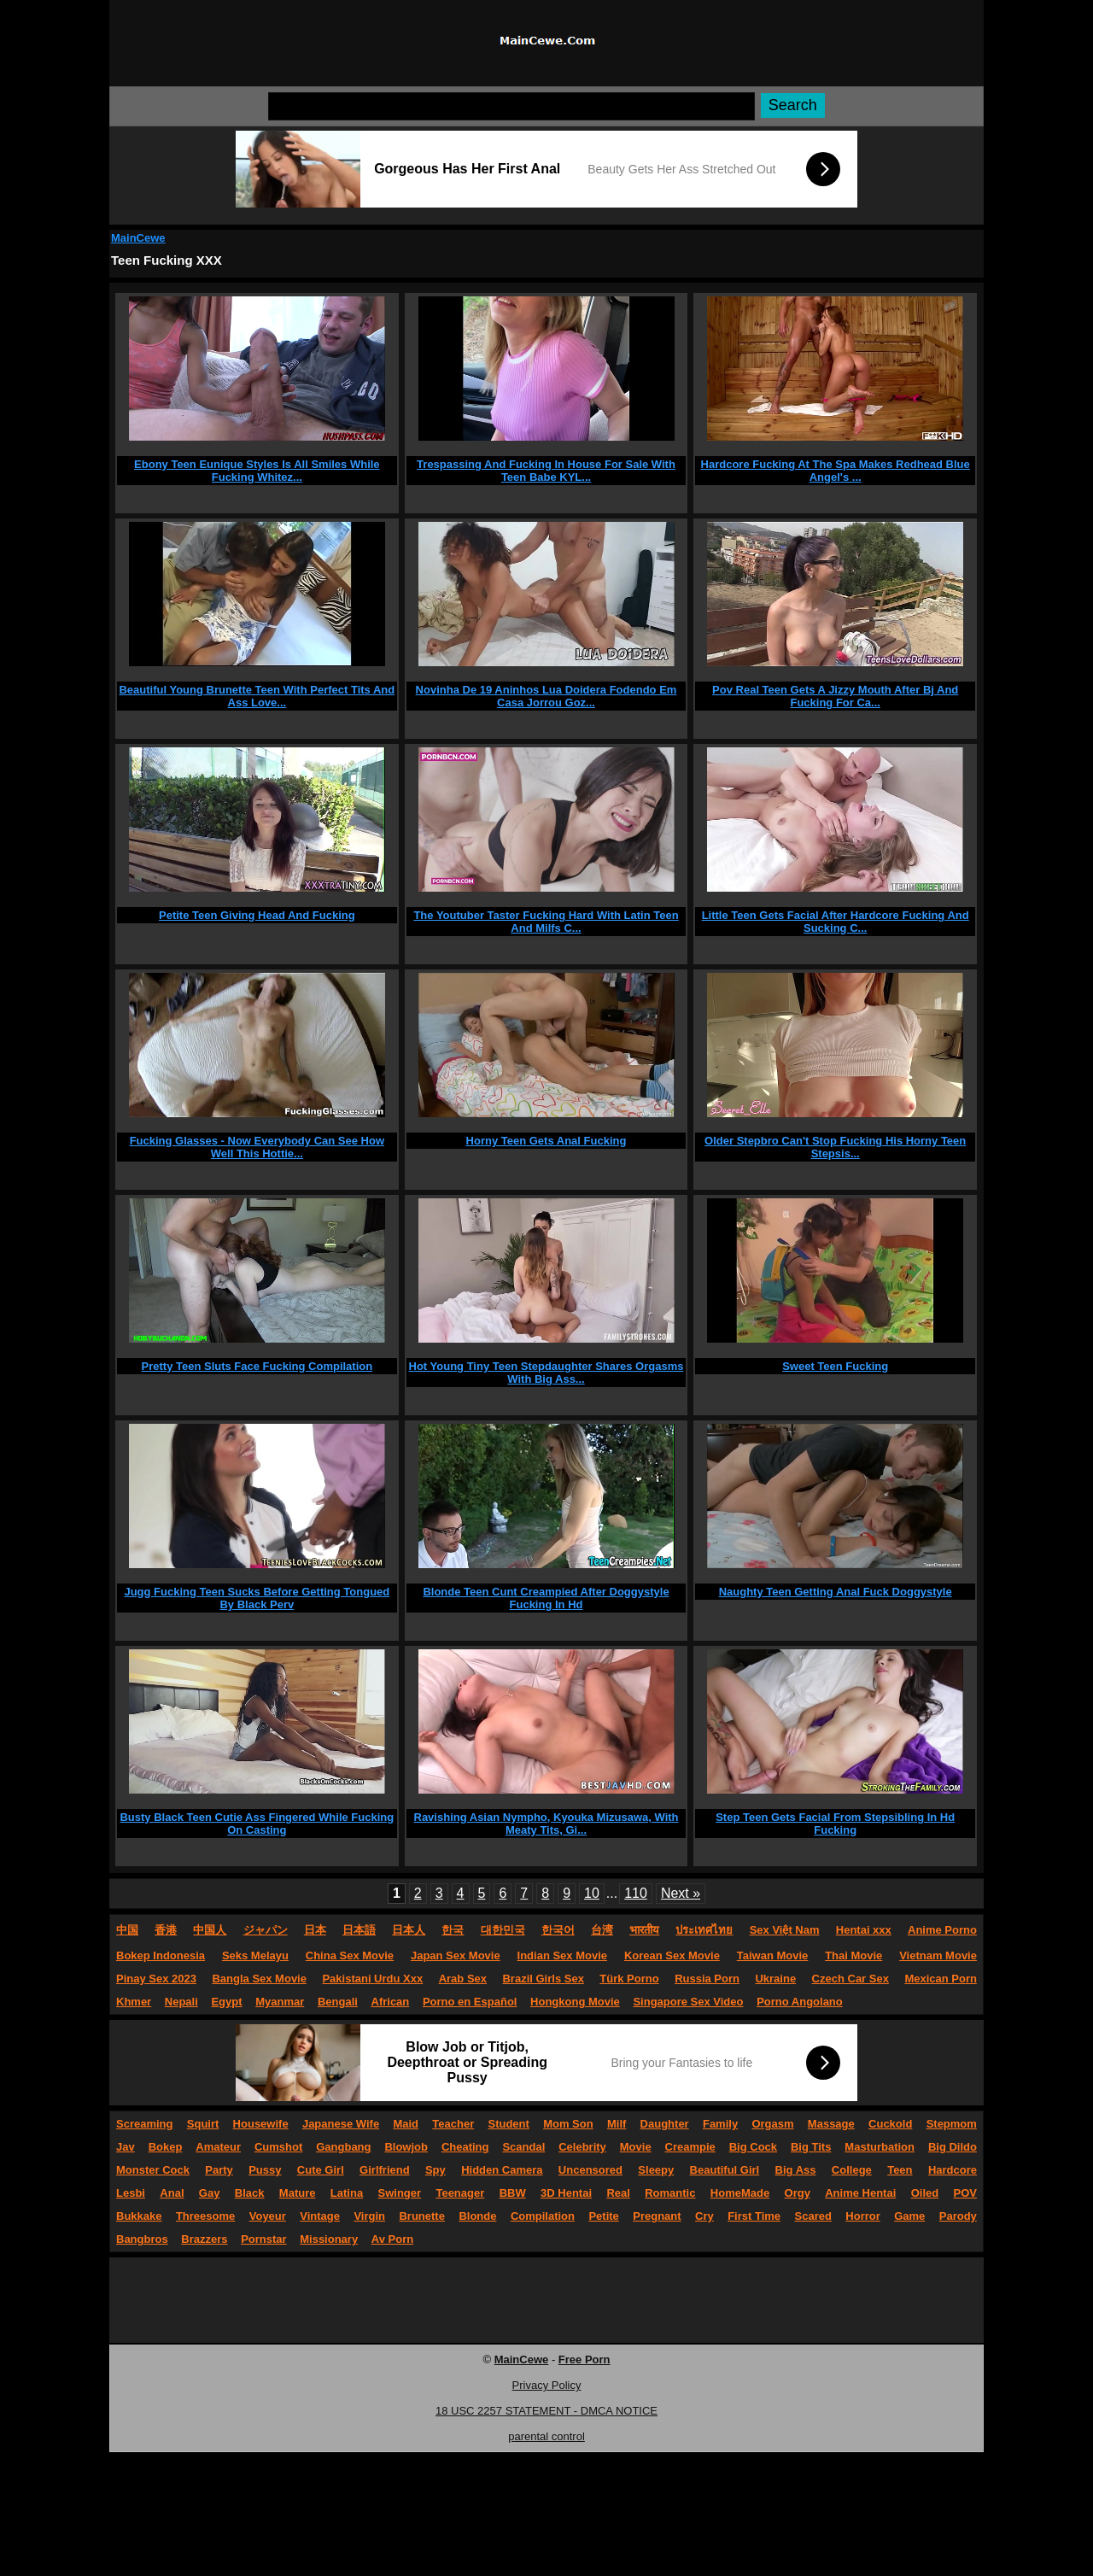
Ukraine (775, 1978)
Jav (125, 2146)
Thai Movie (853, 1955)
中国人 (209, 1929)
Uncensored (590, 2169)
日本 (315, 1929)
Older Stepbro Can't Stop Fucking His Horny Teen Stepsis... (835, 1147)
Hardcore (952, 2169)
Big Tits (811, 2146)
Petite (603, 2216)
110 (635, 1893)
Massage (831, 2123)
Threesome (205, 2216)
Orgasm (772, 2123)
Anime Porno (942, 1929)
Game (909, 2216)
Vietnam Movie (938, 1955)
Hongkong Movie (575, 2001)
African (390, 2001)
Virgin (369, 2216)
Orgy (797, 2193)
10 (591, 1893)
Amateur (218, 2146)
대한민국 (503, 1929)
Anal (172, 2193)
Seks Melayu (255, 1955)
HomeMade (739, 2193)
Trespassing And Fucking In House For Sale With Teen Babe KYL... (546, 470)
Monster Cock (153, 2169)
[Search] (511, 106)
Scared (813, 2216)
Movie (636, 2146)
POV (965, 2193)
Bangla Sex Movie (259, 1978)
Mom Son (568, 2123)
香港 (166, 1929)
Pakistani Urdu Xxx (372, 1978)
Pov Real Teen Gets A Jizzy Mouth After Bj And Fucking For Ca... (835, 696)
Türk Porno (628, 1978)
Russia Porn (707, 1978)
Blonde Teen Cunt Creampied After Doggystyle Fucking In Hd (546, 1598)
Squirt (203, 2123)
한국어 (558, 1929)
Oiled (925, 2193)
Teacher (453, 2123)
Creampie (690, 2146)
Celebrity (582, 2146)
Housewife (261, 2123)
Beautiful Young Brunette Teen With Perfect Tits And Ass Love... (257, 696)
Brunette (421, 2216)
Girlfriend (384, 2169)
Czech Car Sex (850, 1978)
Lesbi (130, 2193)
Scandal (523, 2146)
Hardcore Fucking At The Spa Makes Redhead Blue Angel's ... (835, 470)
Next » (680, 1893)
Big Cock (753, 2146)
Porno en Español (470, 2001)
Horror (862, 2216)
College (852, 2169)
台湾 (602, 1929)
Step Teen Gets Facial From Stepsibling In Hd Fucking (835, 1823)
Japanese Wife (340, 2123)
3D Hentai (566, 2193)
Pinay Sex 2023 (156, 1978)
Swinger (400, 2193)
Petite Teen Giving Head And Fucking (257, 915)
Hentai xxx (863, 1929)
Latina (346, 2193)
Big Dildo (952, 2146)
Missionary (329, 2239)
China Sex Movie (350, 1955)
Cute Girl (320, 2169)
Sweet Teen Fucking (835, 1366)
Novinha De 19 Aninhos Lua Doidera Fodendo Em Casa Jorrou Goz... (546, 696)
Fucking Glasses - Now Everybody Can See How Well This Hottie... (257, 1147)
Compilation (543, 2216)
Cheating (465, 2146)
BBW (513, 2193)
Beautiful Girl (725, 2169)
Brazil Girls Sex (542, 1978)
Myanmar (279, 2001)
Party (219, 2169)
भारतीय (644, 1929)
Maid (405, 2123)
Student (508, 2123)
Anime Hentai (860, 2193)
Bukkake (138, 2216)
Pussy (264, 2169)
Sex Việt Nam (785, 1929)
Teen (899, 2169)
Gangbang (343, 2146)
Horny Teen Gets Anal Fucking (546, 1140)
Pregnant (657, 2216)
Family (720, 2123)
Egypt (226, 2001)
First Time (754, 2216)
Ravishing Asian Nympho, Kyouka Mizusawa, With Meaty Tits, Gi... (546, 1823)
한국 (452, 1929)
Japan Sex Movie (455, 1955)
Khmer (133, 2001)
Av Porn (392, 2239)
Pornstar (263, 2239)
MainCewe (138, 237)
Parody (958, 2216)
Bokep (166, 2146)
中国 (127, 1929)
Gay (209, 2193)
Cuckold (890, 2123)
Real (617, 2193)
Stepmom (951, 2123)
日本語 (359, 1929)
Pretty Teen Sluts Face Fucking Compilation (257, 1366)
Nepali (181, 2001)
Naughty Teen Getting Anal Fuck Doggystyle (835, 1591)
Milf (616, 2123)
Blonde (477, 2216)
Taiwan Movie (773, 1955)
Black (250, 2193)
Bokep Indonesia (160, 1955)
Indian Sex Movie (562, 1955)
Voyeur (267, 2216)
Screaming (144, 2123)
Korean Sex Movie (672, 1955)
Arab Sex (463, 1978)
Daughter (664, 2123)
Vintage (320, 2216)
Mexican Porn (940, 1978)
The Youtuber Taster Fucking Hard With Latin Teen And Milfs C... (545, 921)
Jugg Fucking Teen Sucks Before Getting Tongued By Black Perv (256, 1598)
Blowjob (406, 2146)
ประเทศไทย (704, 1929)
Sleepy (656, 2169)
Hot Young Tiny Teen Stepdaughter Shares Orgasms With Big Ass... (546, 1372)
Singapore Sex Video (688, 2001)
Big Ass (795, 2169)
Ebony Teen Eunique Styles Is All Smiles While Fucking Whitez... (257, 470)
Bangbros (142, 2239)
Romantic (670, 2193)
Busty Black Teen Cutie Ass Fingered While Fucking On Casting (257, 1823)
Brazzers (204, 2239)
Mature (297, 2193)
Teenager (459, 2193)
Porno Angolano (800, 2001)
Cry (704, 2216)
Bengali (338, 2001)
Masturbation (880, 2146)
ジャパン (265, 1929)
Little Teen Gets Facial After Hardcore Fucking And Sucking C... (835, 921)
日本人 (408, 1929)
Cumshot (278, 2146)
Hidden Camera (501, 2169)
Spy (435, 2169)
